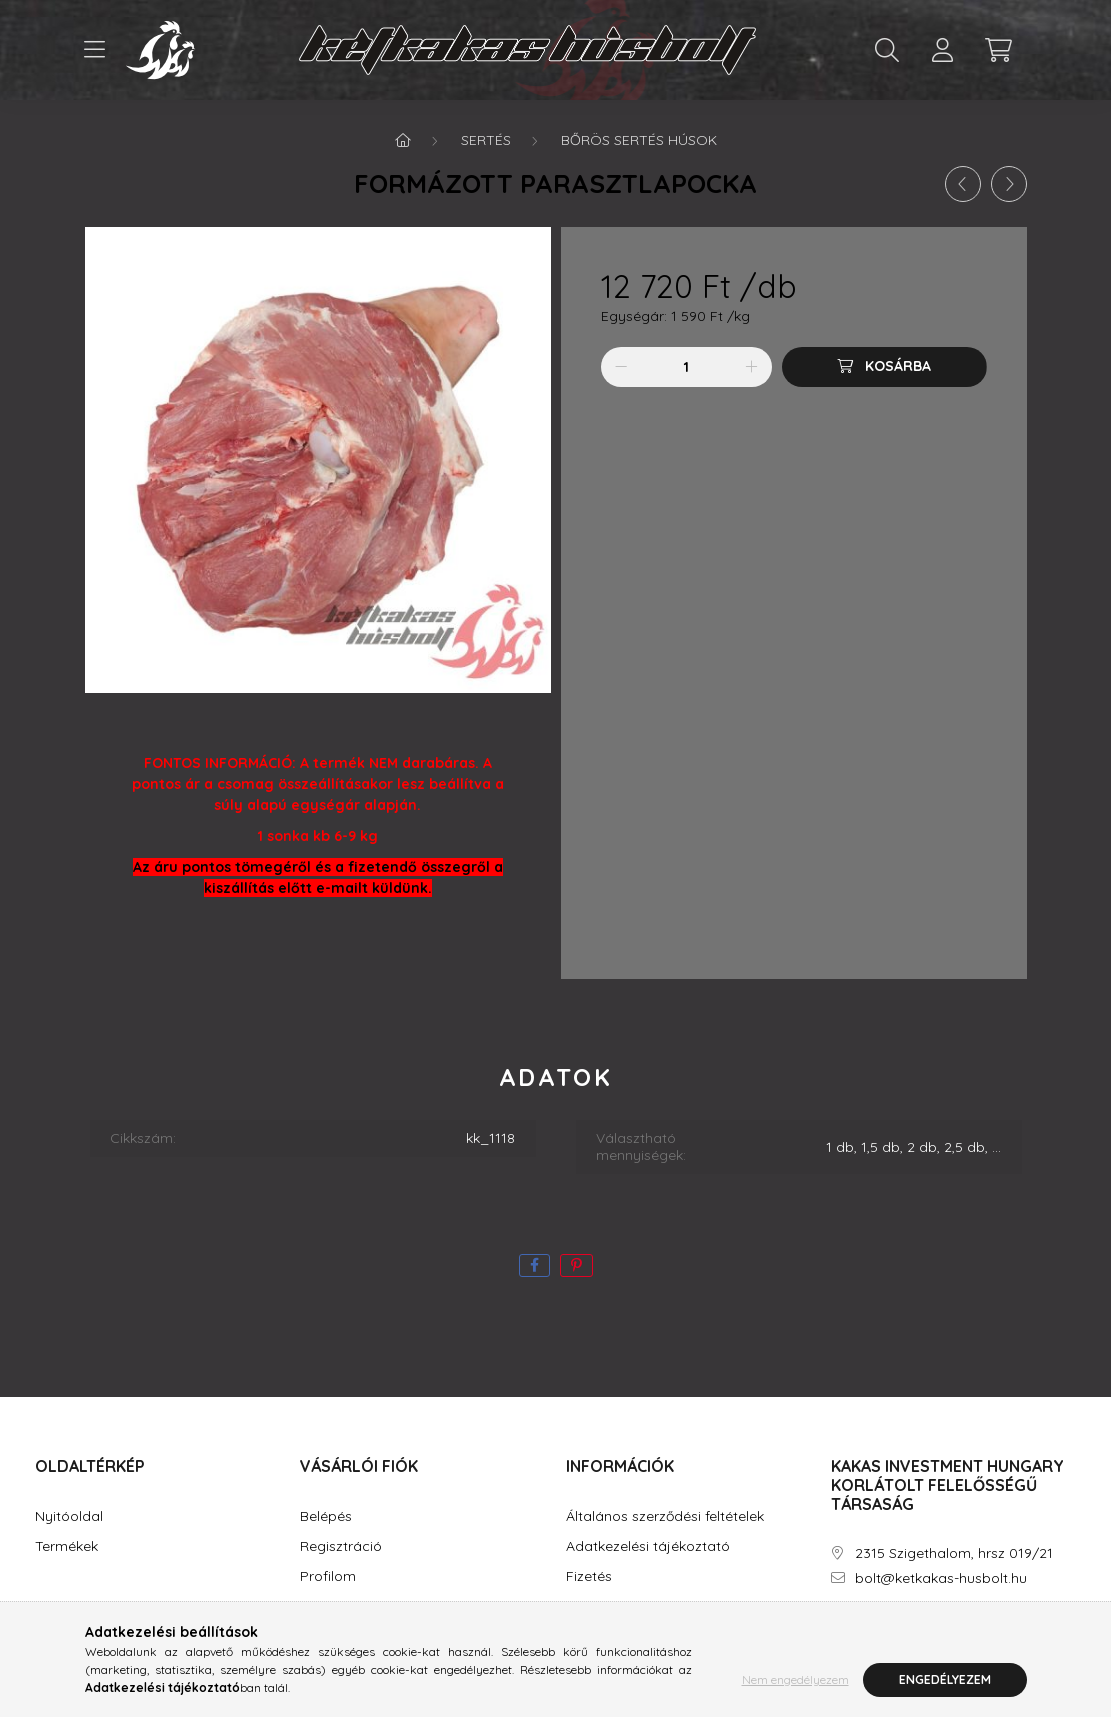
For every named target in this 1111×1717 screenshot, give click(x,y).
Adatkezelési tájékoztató (648, 1546)
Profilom (328, 1576)
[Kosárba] (884, 367)
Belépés (326, 1516)
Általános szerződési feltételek (665, 1516)
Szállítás (593, 1606)
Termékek (66, 1546)
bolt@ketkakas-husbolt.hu (941, 1578)
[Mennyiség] (686, 367)
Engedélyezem (945, 1688)
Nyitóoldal (69, 1516)
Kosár (319, 1606)
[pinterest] (576, 1265)
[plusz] (752, 367)
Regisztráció (341, 1546)
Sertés (486, 140)
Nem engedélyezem (795, 1688)
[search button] (887, 50)
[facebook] (534, 1265)
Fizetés (589, 1576)
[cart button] (999, 50)
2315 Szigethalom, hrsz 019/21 (954, 1553)
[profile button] (943, 50)
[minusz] (621, 367)
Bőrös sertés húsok (639, 140)
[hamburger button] (95, 50)
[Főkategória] (403, 140)
